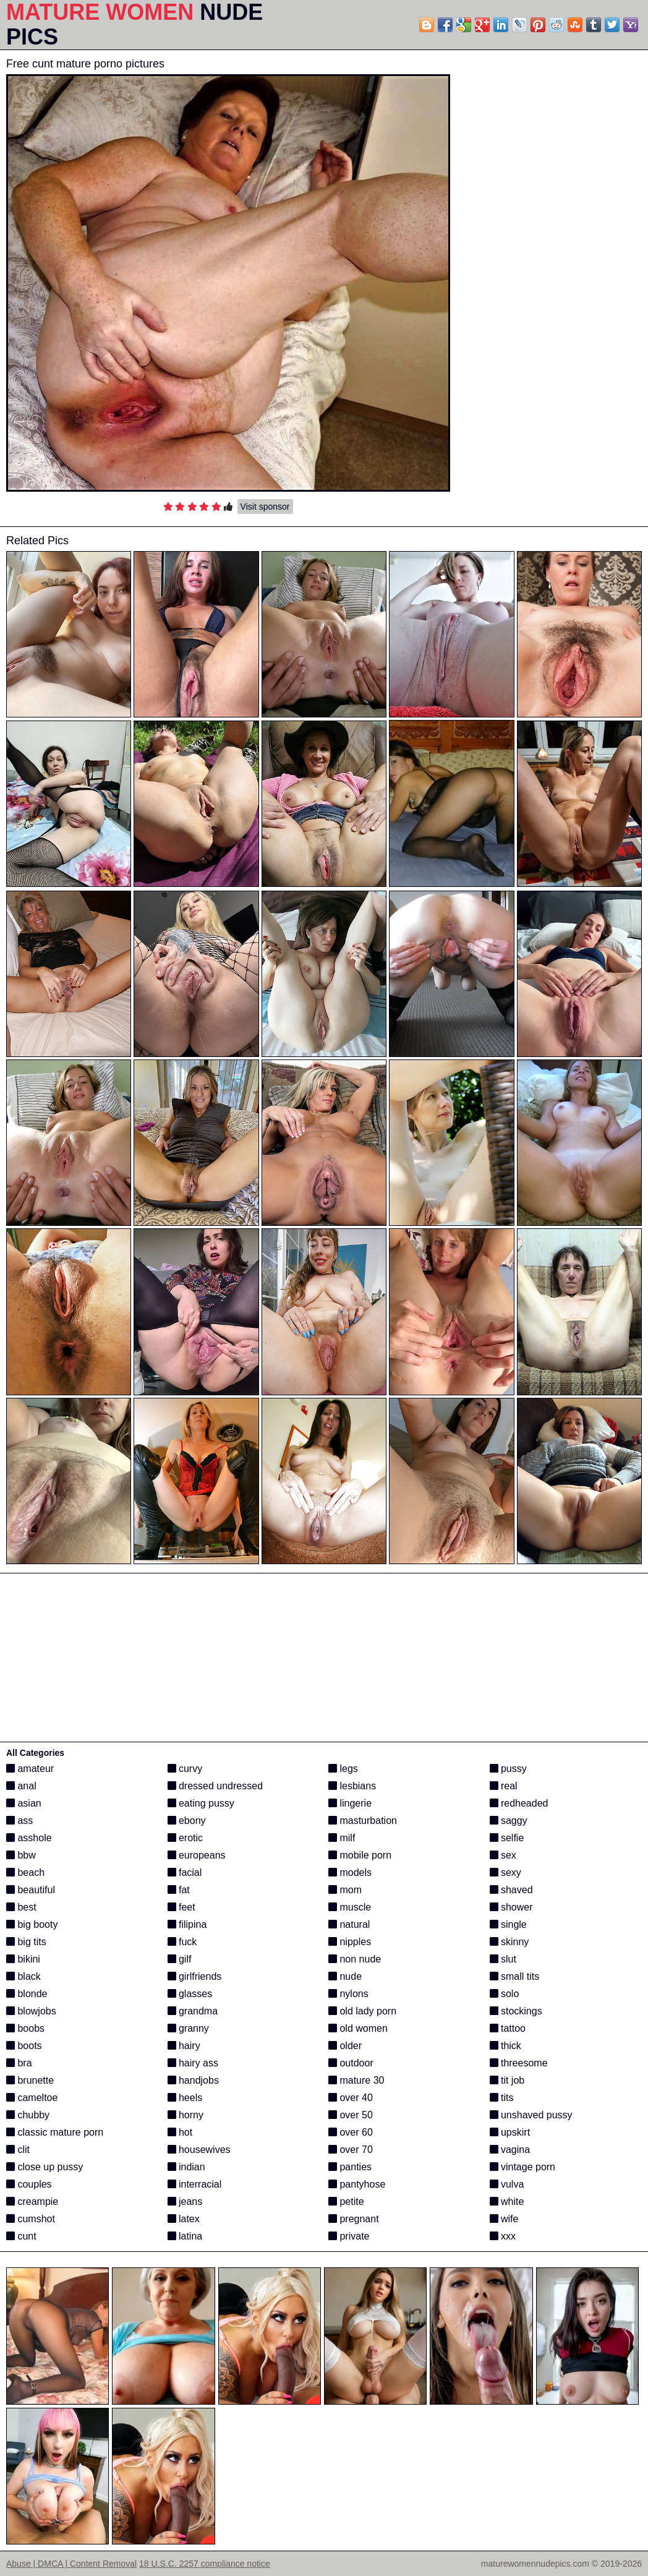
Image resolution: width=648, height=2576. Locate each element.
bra (19, 2063)
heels (185, 2097)
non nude (354, 1959)
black (23, 1976)
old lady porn (362, 2011)
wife (504, 2219)
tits (502, 2097)
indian (186, 2167)
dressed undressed (215, 1786)
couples (29, 2184)
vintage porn (523, 2167)
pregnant (353, 2219)
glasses (190, 1993)
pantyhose (356, 2184)
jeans (185, 2201)
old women (358, 2028)
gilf (180, 1959)
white (507, 2201)
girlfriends (195, 1976)
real (504, 1786)
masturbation (362, 1820)
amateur (30, 1768)
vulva (507, 2184)
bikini (23, 1959)
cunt (21, 2236)
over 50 (350, 2115)
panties (350, 2167)
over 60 (350, 2132)
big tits (26, 1941)
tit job (507, 2080)
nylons (348, 1993)
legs (343, 1768)
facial (185, 1872)
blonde (27, 1993)
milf (341, 1838)
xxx (503, 2236)
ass (19, 1820)
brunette (30, 2080)
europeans (197, 1855)
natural (349, 1924)
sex (503, 1855)
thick (505, 2045)
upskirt (510, 2132)
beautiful (30, 1890)
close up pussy (44, 2167)
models (350, 1872)
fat (179, 1890)
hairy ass (193, 2063)
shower (511, 1907)
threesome (519, 2063)
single (508, 1924)
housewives (199, 2149)
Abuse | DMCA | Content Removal (71, 2564)
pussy (508, 1768)
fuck (182, 1941)
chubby (27, 2115)
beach (25, 1872)
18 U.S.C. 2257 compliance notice (204, 2564)
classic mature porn (54, 2132)
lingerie (350, 1803)
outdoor (350, 2063)
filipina (187, 1924)
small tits (515, 1976)
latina (185, 2236)
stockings (516, 2011)
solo (504, 1993)
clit (18, 2149)
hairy (184, 2045)
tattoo (508, 2028)
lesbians (352, 1786)
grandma (193, 2011)
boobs (25, 2028)
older (345, 2045)
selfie (507, 1838)
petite (346, 2201)
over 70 (350, 2149)
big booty (32, 1924)
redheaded (519, 1803)
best (21, 1907)
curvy (185, 1768)
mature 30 (356, 2080)
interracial (195, 2184)
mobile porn (359, 1855)
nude (345, 1976)
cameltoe (32, 2097)
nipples (349, 1941)
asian (23, 1803)
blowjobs (31, 2011)
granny (188, 2028)
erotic (185, 1838)
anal (21, 1786)
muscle (349, 1907)
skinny (509, 1941)
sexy (505, 1872)
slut (503, 1959)
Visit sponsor (265, 506)
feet (181, 1907)
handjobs (193, 2080)
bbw (21, 1855)
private (348, 2236)
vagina (510, 2149)
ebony (187, 1820)
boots (24, 2045)
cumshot (30, 2219)
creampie (32, 2201)
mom (345, 1890)
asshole (29, 1838)
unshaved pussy (531, 2115)
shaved (511, 1890)
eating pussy (201, 1803)
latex (184, 2219)
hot (180, 2132)
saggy (508, 1820)
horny (185, 2115)
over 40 (350, 2097)
